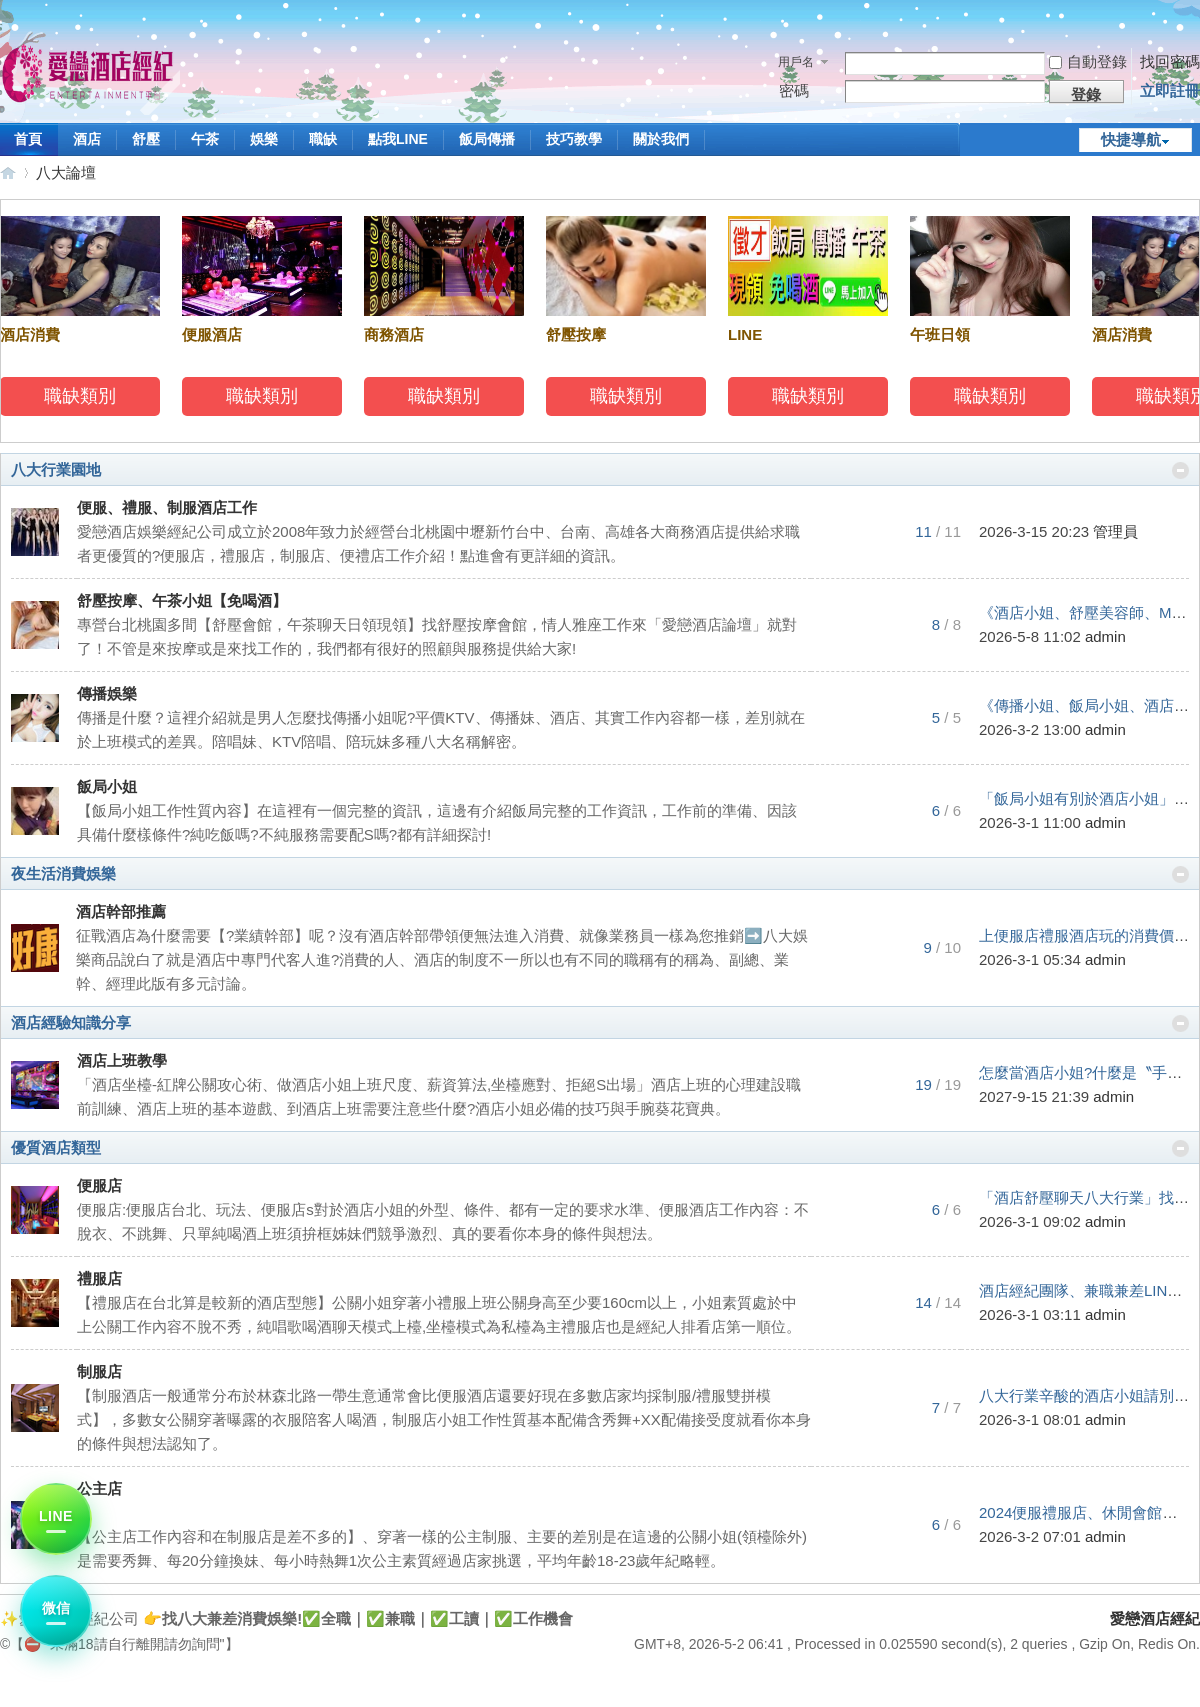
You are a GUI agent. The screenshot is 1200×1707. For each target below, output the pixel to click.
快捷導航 (1131, 139)
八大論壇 (66, 172)
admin (1105, 636)
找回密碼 (1170, 61)
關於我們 (661, 139)
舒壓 (146, 139)
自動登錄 (1088, 61)
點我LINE (398, 139)
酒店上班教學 (122, 1060)
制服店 (99, 1371)
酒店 (87, 139)
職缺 (323, 139)
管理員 (1115, 531)
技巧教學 (574, 139)
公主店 (99, 1488)
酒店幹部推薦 (121, 911)
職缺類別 (83, 396)
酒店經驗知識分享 (71, 1022)
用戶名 (796, 62)
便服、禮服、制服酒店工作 (167, 507)
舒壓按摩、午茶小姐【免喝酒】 (182, 600)
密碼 (794, 90)
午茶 (205, 139)
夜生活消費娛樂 (63, 873)
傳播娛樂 (107, 693)
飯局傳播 (487, 139)
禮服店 (99, 1278)
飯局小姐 (107, 786)
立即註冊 (1170, 90)
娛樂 (264, 139)
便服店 (99, 1185)
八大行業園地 (56, 469)
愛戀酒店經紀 (8, 172)
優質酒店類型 (56, 1147)
